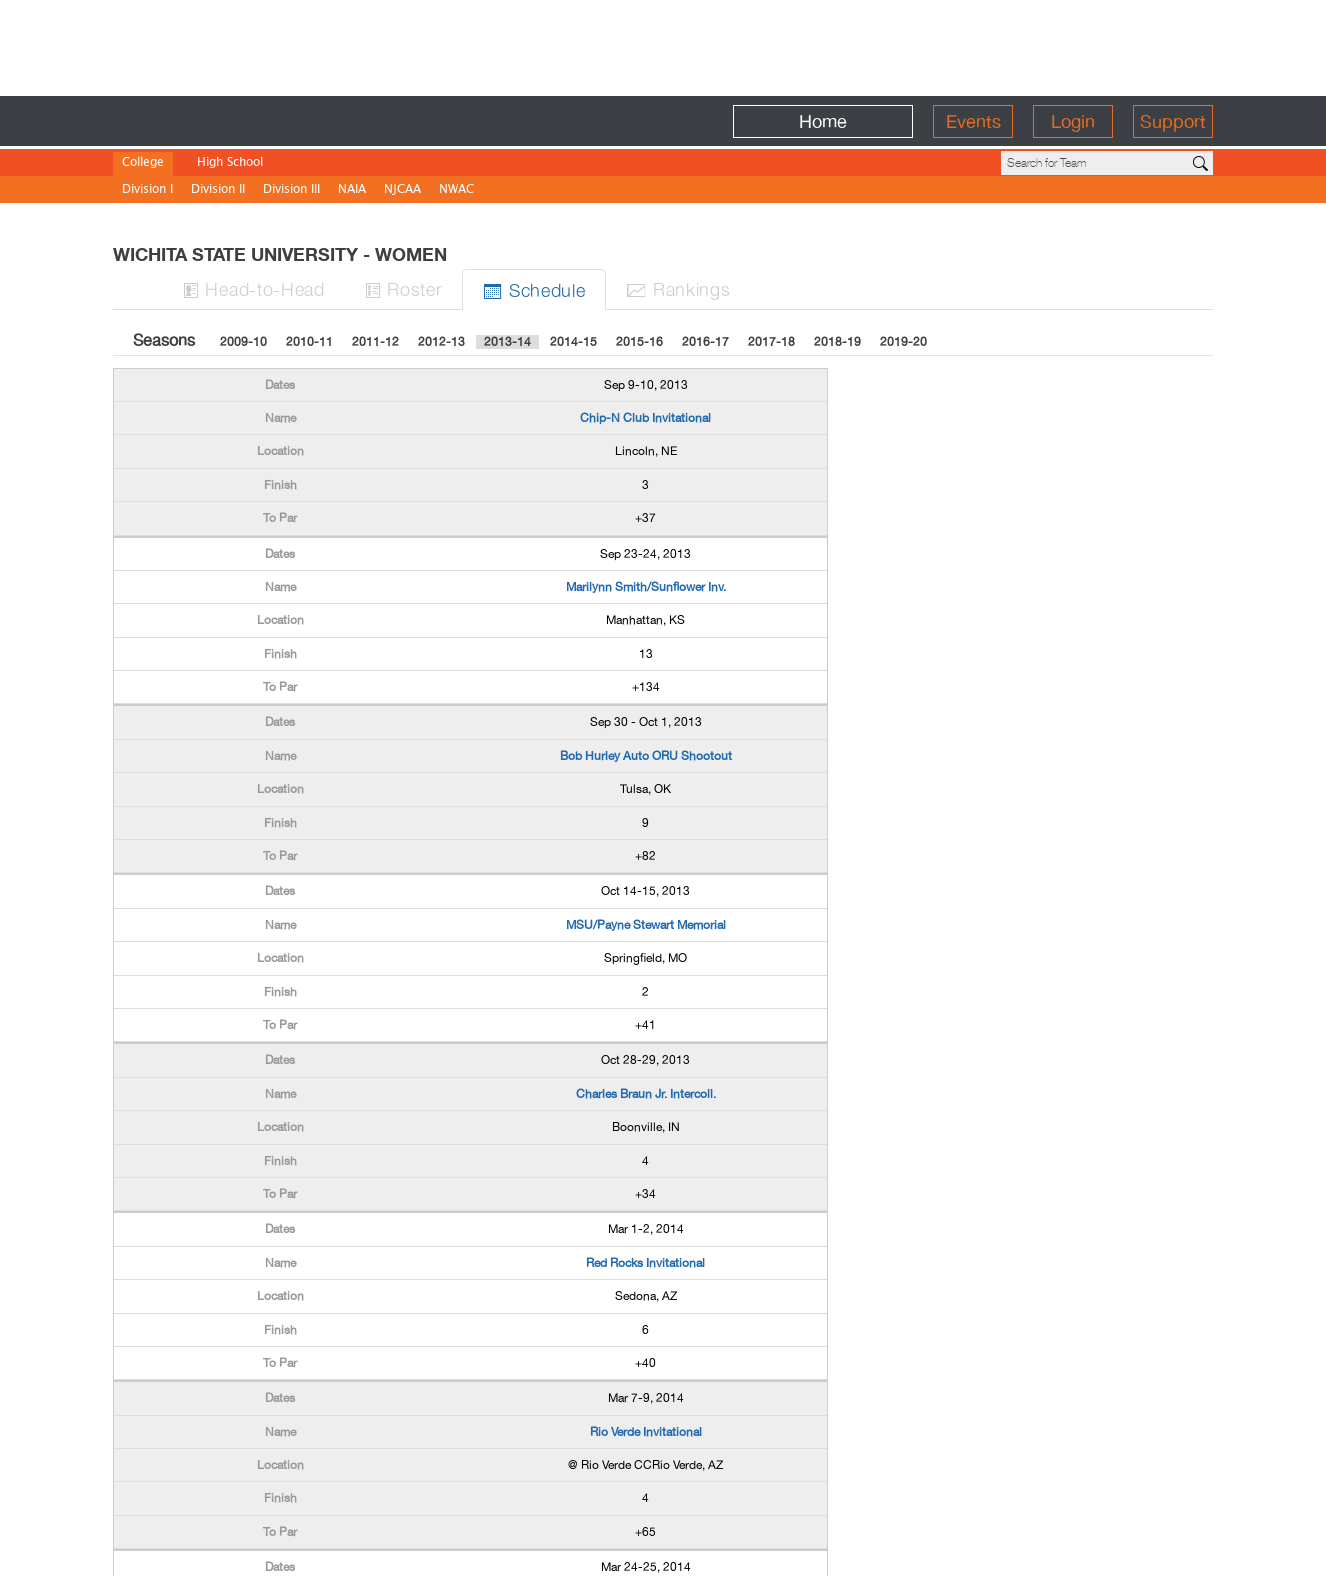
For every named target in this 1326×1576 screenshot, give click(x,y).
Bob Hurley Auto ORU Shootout (646, 756)
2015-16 (639, 342)
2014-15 (573, 342)
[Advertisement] (663, 45)
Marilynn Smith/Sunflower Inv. (646, 587)
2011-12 (375, 342)
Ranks (678, 288)
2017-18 (771, 342)
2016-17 (705, 342)
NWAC (456, 190)
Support (1173, 121)
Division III (291, 190)
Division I (147, 190)
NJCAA (402, 190)
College (143, 163)
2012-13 (441, 342)
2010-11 (309, 342)
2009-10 (243, 342)
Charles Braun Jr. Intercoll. (646, 1094)
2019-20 (903, 342)
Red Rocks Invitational (645, 1263)
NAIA (352, 190)
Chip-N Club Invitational (645, 418)
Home (823, 121)
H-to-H (254, 288)
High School (230, 163)
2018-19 (837, 342)
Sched (534, 289)
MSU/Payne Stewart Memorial (646, 925)
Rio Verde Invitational (646, 1432)
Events (973, 121)
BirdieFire (258, 121)
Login (1073, 121)
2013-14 (507, 342)
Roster (404, 288)
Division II (218, 190)
